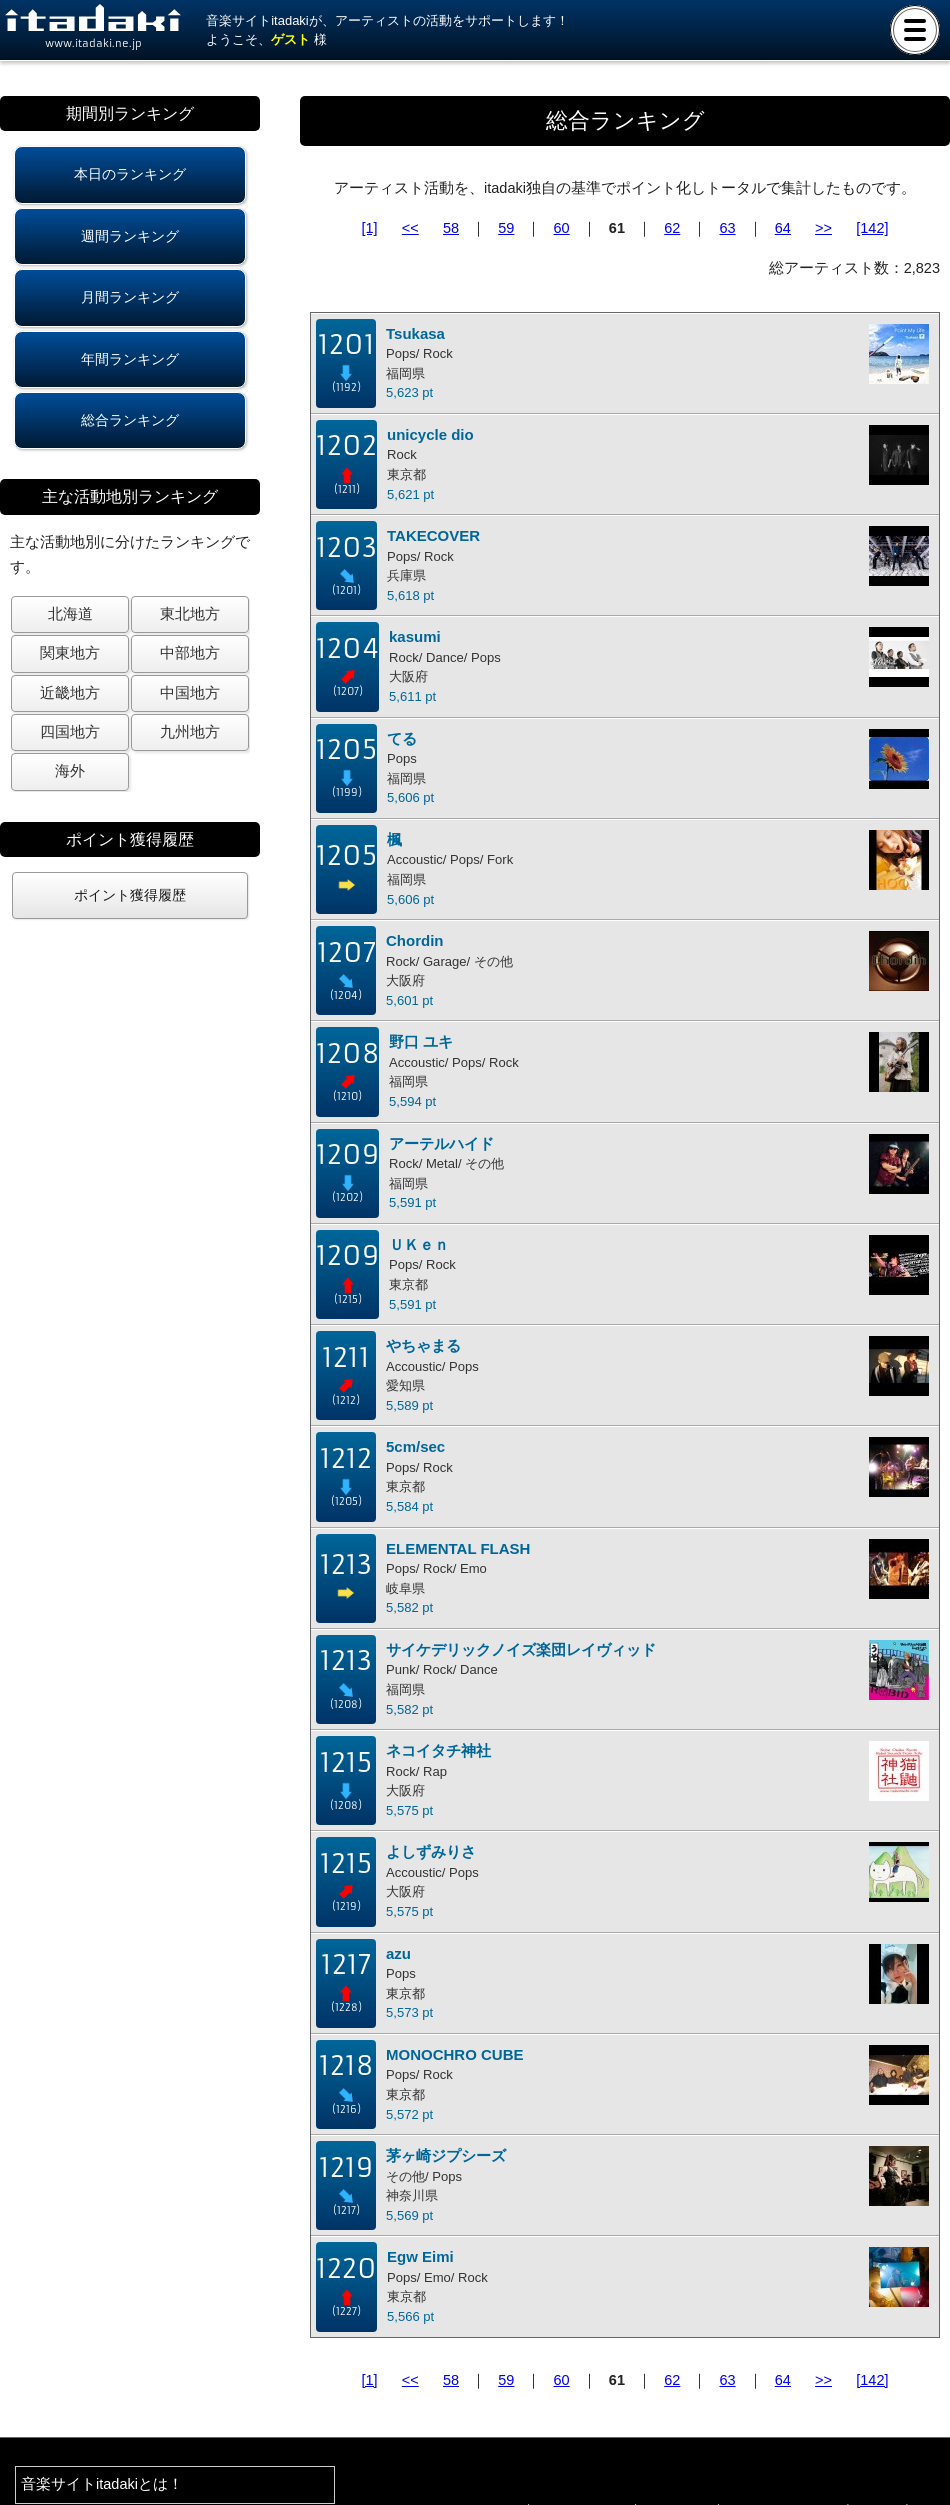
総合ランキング (130, 420)
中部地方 (190, 653)
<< (410, 228)
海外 (70, 771)
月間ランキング (130, 297)
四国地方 (70, 732)
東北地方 (190, 614)
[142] (872, 228)
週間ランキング (130, 236)
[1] (370, 228)
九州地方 (190, 732)
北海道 (70, 614)
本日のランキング (130, 174)
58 (451, 228)
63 (727, 228)
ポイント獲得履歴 (130, 895)
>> (823, 228)
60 (562, 228)
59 (506, 228)
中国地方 (190, 693)
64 (783, 228)
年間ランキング (130, 359)
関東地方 (70, 653)
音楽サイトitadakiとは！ (102, 2484)
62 (672, 228)
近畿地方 (70, 693)
